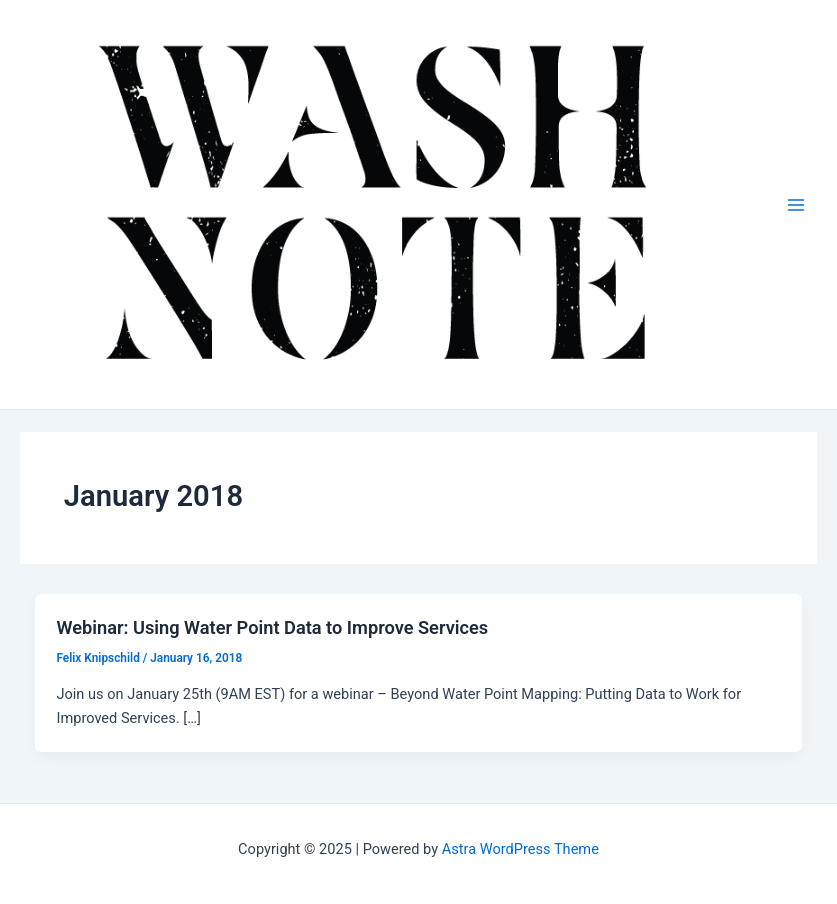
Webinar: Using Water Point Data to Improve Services (272, 627)
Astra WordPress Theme (520, 849)
